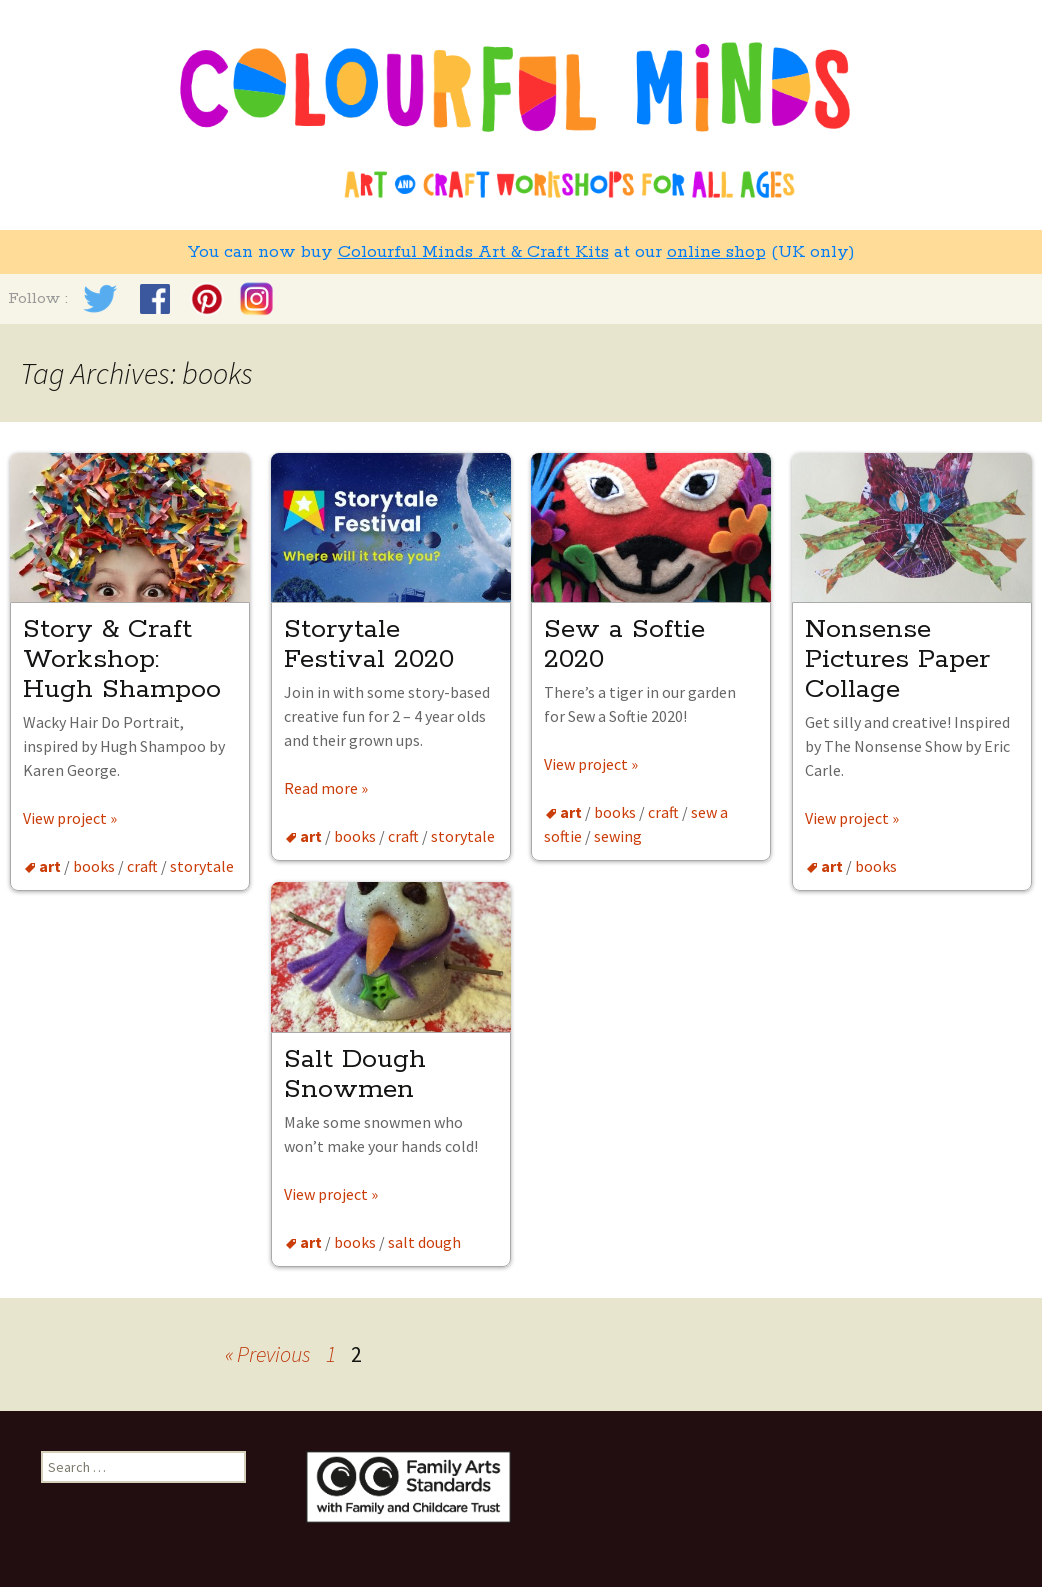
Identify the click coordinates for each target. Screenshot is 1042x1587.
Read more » (326, 788)
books (94, 866)
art (50, 866)
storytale (202, 866)
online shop (716, 252)
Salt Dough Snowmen (355, 1074)
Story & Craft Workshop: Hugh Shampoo (122, 659)
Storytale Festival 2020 (369, 644)
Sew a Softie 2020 (624, 644)
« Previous (268, 1354)
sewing (618, 836)
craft (142, 866)
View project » (70, 818)
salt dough (424, 1242)
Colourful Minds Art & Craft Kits (473, 252)
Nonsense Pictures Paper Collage (897, 659)
